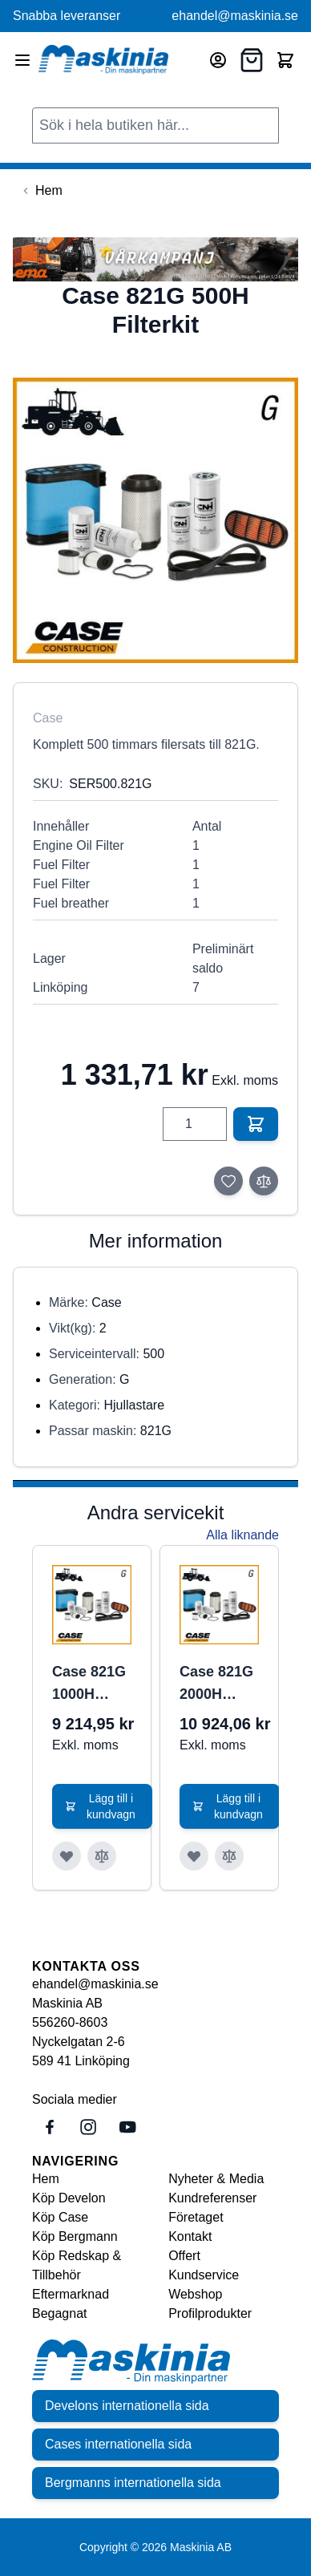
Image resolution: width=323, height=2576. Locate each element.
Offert (184, 2256)
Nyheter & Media (216, 2179)
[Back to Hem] (41, 190)
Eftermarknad (70, 2294)
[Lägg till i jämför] (263, 1181)
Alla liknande (242, 1535)
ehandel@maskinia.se (235, 15)
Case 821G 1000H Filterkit (89, 1684)
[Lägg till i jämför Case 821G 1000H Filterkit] (101, 1856)
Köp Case (60, 2217)
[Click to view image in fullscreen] (155, 520)
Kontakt (190, 2236)
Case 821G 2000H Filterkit (216, 1684)
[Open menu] (22, 60)
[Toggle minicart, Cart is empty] (285, 60)
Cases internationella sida (118, 2444)
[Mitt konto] (218, 60)
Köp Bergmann (75, 2236)
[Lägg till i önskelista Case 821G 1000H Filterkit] (66, 1856)
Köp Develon (69, 2198)
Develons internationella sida (127, 2405)
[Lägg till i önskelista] (228, 1181)
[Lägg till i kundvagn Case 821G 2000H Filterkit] (230, 1806)
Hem (45, 2179)
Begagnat (59, 2313)
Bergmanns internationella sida (133, 2482)
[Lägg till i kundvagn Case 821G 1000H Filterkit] (102, 1806)
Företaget (195, 2217)
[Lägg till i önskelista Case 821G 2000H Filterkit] (194, 1856)
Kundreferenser (212, 2198)
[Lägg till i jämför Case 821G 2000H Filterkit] (229, 1856)
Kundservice (203, 2275)
